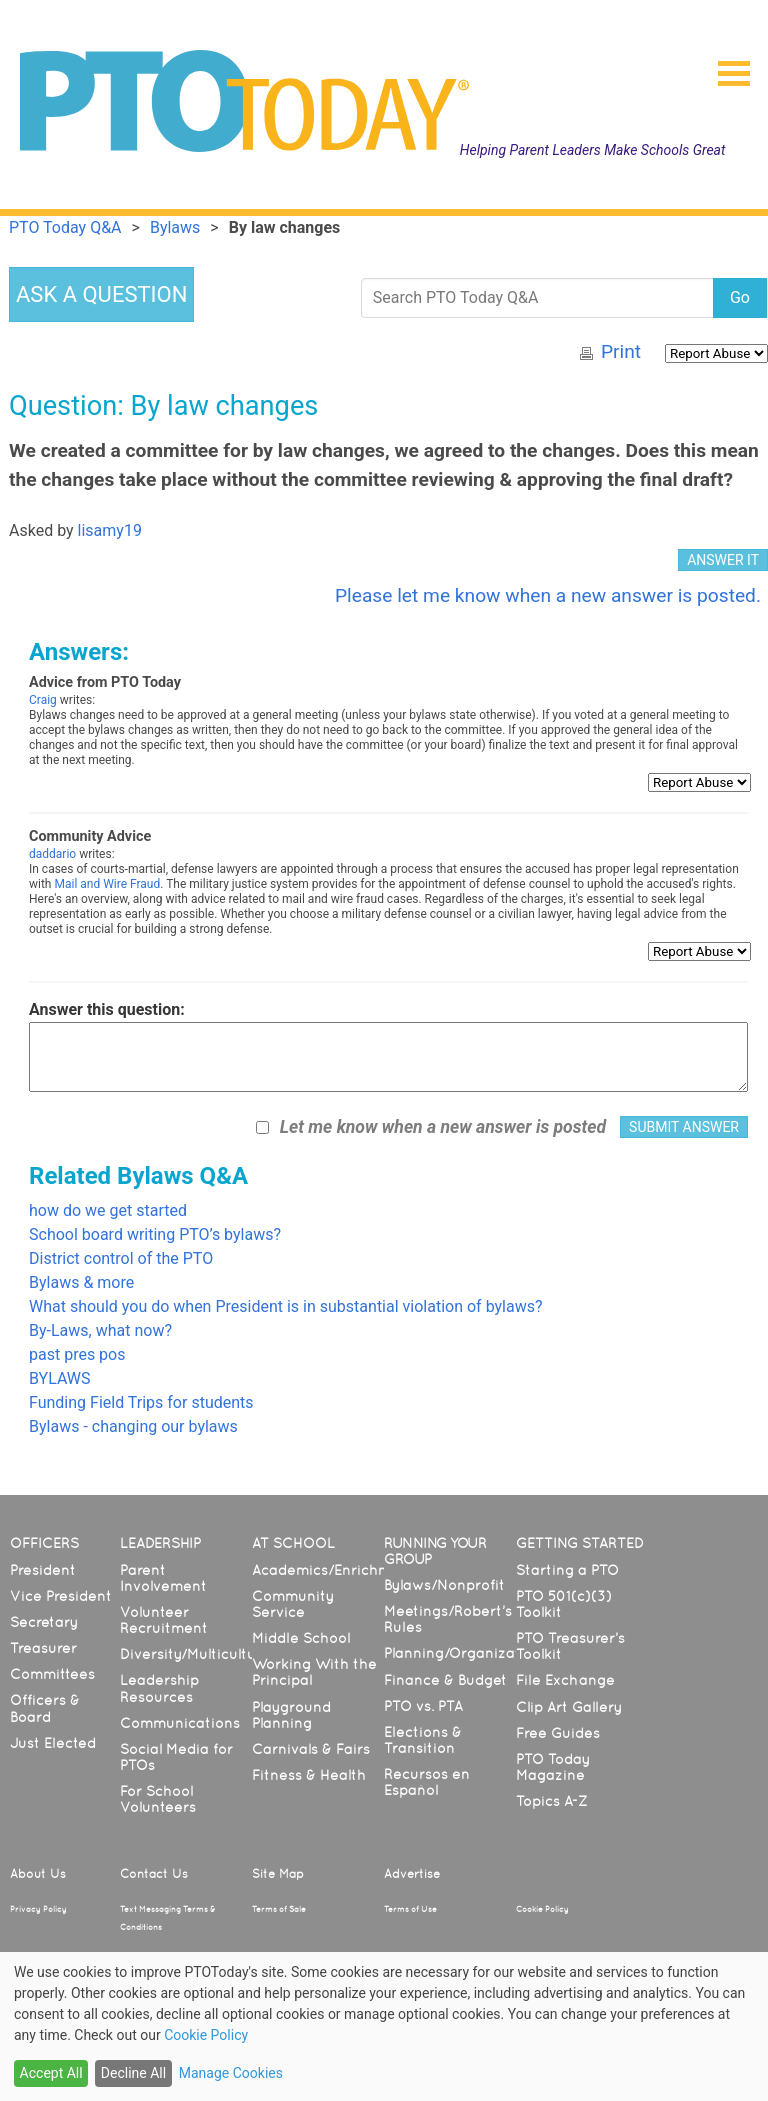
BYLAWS (60, 1378)
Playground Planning (291, 1715)
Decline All (133, 2073)
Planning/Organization (463, 1653)
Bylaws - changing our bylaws (133, 1426)
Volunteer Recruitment (164, 1620)
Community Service (293, 1604)
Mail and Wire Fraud (107, 884)
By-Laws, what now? (100, 1330)
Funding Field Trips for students (141, 1402)
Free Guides (558, 1733)
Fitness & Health (309, 1775)
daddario (52, 854)
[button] (726, 67)
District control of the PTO (121, 1258)
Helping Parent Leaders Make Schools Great (593, 150)
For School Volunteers (158, 1799)
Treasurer (43, 1648)
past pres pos (77, 1354)
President (43, 1570)
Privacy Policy (38, 1909)
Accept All (51, 2073)
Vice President (61, 1596)
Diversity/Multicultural (197, 1654)
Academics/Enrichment (333, 1570)
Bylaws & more (81, 1282)
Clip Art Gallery (569, 1707)
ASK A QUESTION (101, 294)
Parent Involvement (163, 1578)
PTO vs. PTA (423, 1706)
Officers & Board (45, 1708)
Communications (180, 1723)
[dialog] (384, 2026)
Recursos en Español (427, 1782)
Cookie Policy (542, 1909)
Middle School (301, 1638)
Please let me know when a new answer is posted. (548, 595)
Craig (43, 700)
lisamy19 (110, 530)
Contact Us (154, 1874)
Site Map (278, 1874)
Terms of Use (410, 1909)
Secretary (44, 1622)
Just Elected (53, 1743)
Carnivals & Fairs (311, 1749)
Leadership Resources (159, 1688)
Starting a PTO (567, 1570)
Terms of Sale (279, 1909)
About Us (38, 1874)
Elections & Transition (423, 1740)
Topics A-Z (551, 1801)
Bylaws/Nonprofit (444, 1585)
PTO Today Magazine (553, 1767)
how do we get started (108, 1210)
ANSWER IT (723, 560)
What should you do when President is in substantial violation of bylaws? (286, 1306)
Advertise (412, 1874)
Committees (52, 1674)
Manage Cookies (231, 2073)
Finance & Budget (445, 1680)
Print (621, 351)
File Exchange (565, 1680)
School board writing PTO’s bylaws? (155, 1234)
